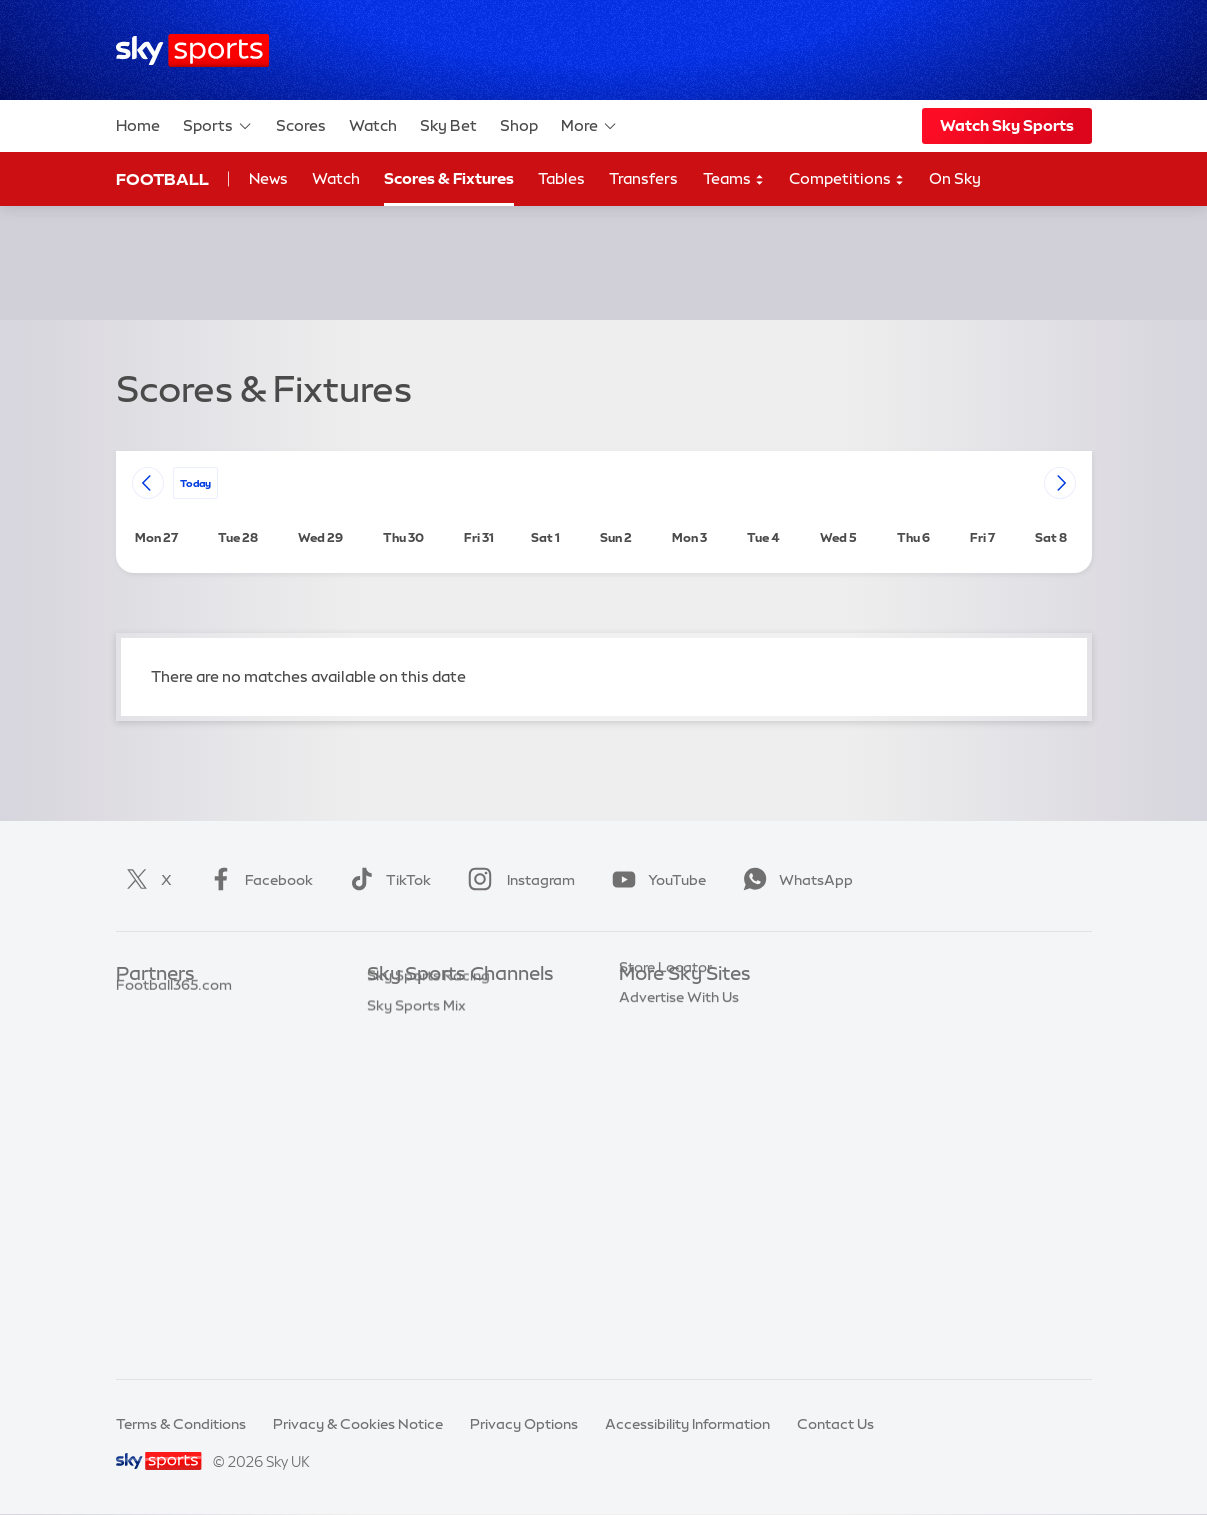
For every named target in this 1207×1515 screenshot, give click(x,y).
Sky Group (653, 1094)
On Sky (955, 178)
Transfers (643, 178)
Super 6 (141, 1035)
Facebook (257, 880)
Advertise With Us (679, 1243)
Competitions (847, 179)
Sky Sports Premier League (457, 1035)
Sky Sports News (423, 1243)
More (589, 126)
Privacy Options (524, 1424)
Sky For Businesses (682, 1124)
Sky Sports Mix (416, 1333)
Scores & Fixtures (449, 178)
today (195, 482)
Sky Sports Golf (419, 1124)
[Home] (192, 50)
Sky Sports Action (427, 1213)
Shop (519, 125)
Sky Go (643, 1065)
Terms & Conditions (181, 1424)
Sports (218, 126)
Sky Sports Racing (428, 1303)
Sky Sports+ (407, 1273)
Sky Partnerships (675, 1154)
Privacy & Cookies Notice (358, 1424)
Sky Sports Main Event (441, 1005)
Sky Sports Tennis (426, 1184)
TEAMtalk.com (167, 1065)
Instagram (517, 880)
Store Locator (665, 1213)
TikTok (386, 880)
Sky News (651, 1035)
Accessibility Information (687, 1424)
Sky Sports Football (433, 1065)
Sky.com (648, 1005)
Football (162, 179)
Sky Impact (657, 1184)
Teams (734, 179)
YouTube (655, 880)
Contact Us (835, 1424)
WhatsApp (794, 880)
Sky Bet (448, 125)
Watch (373, 125)
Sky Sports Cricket (429, 1094)
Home (138, 125)
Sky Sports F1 (412, 1154)
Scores (301, 125)
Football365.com (174, 1094)
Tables (561, 178)
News (268, 178)
